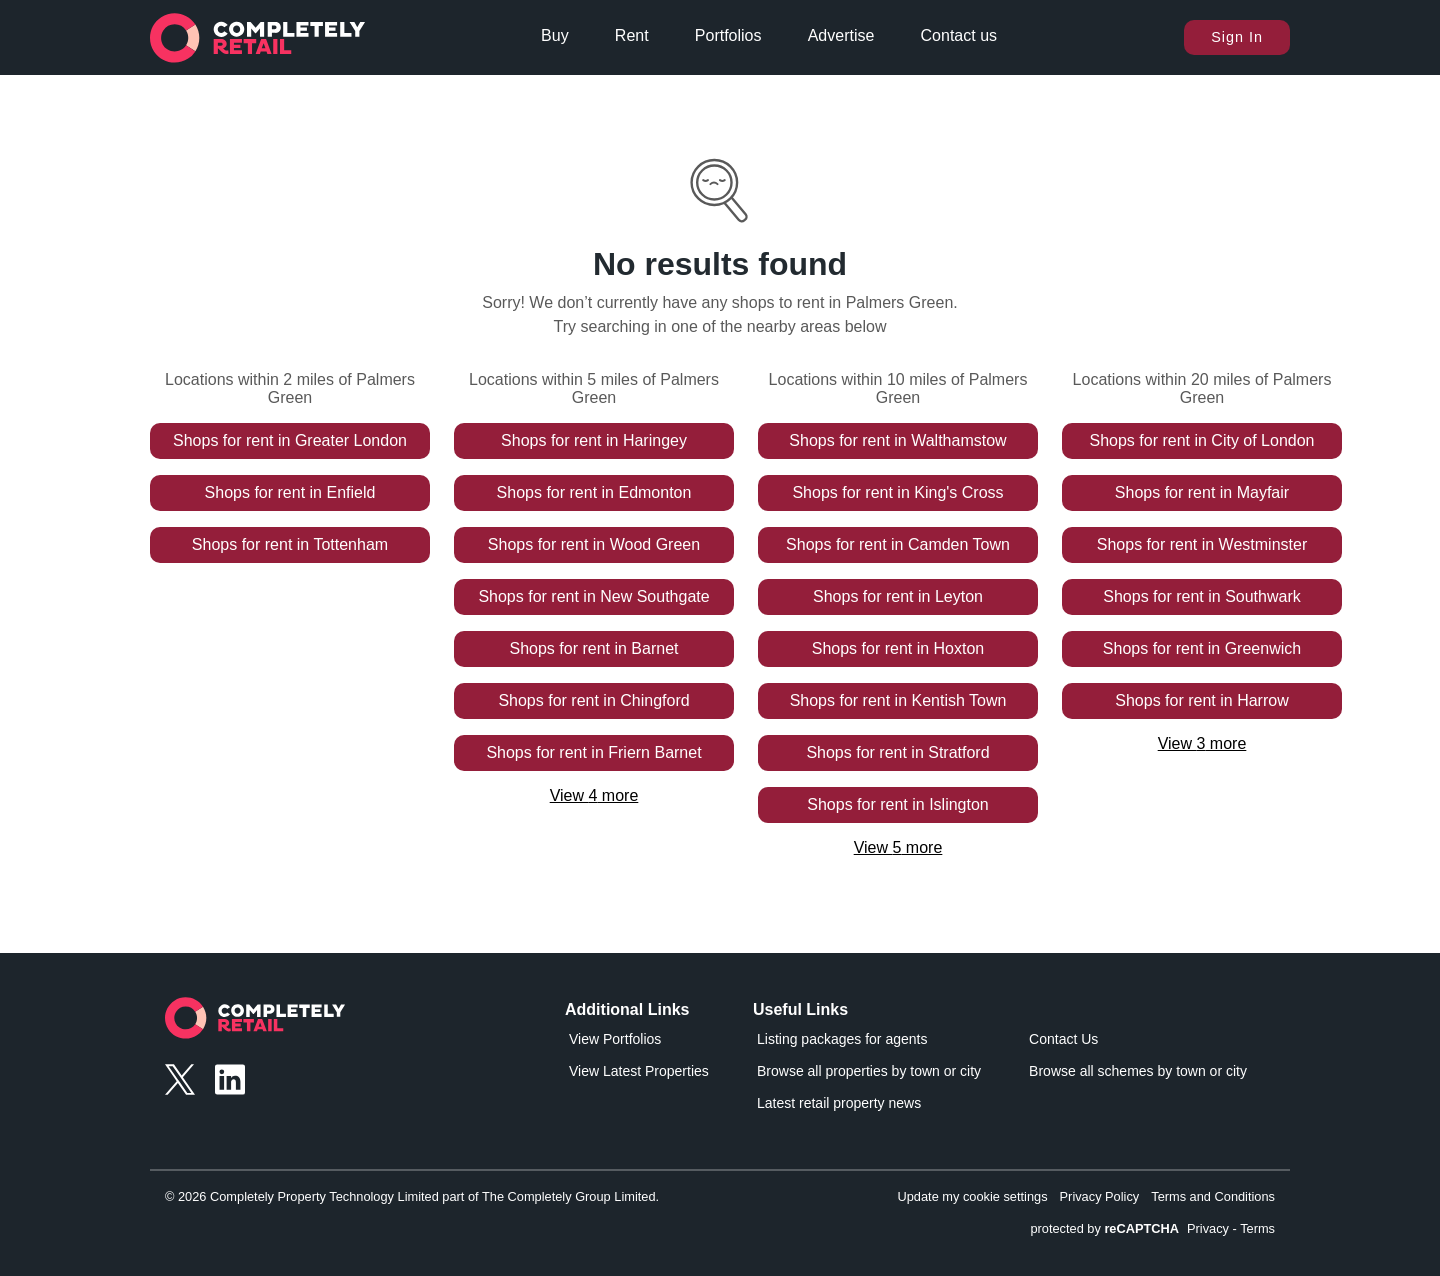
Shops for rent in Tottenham (290, 544)
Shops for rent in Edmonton (594, 492)
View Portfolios (615, 1039)
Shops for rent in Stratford (897, 752)
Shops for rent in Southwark (1201, 596)
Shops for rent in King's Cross (897, 492)
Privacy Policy (1100, 1196)
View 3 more (1202, 743)
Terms (1257, 1228)
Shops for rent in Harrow (1201, 700)
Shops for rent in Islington (897, 804)
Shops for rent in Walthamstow (897, 440)
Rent (632, 35)
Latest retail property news (839, 1103)
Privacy (1208, 1228)
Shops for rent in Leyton (898, 596)
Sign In (1237, 37)
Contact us (959, 35)
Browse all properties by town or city (869, 1071)
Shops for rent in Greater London (290, 440)
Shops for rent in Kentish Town (898, 700)
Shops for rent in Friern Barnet (593, 752)
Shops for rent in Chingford (593, 700)
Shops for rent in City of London (1201, 440)
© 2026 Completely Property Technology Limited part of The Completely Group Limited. (412, 1196)
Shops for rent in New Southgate (593, 596)
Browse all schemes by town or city (1138, 1071)
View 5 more (898, 847)
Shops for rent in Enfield (290, 492)
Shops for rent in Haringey (594, 440)
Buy (555, 35)
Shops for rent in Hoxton (898, 648)
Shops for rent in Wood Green (594, 544)
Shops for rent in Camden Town (898, 544)
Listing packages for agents (842, 1039)
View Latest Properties (639, 1071)
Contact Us (1063, 1039)
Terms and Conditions (1213, 1196)
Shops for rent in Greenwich (1202, 648)
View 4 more (594, 795)
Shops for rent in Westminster (1202, 544)
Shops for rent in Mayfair (1202, 492)
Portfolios (728, 35)
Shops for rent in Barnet (594, 648)
